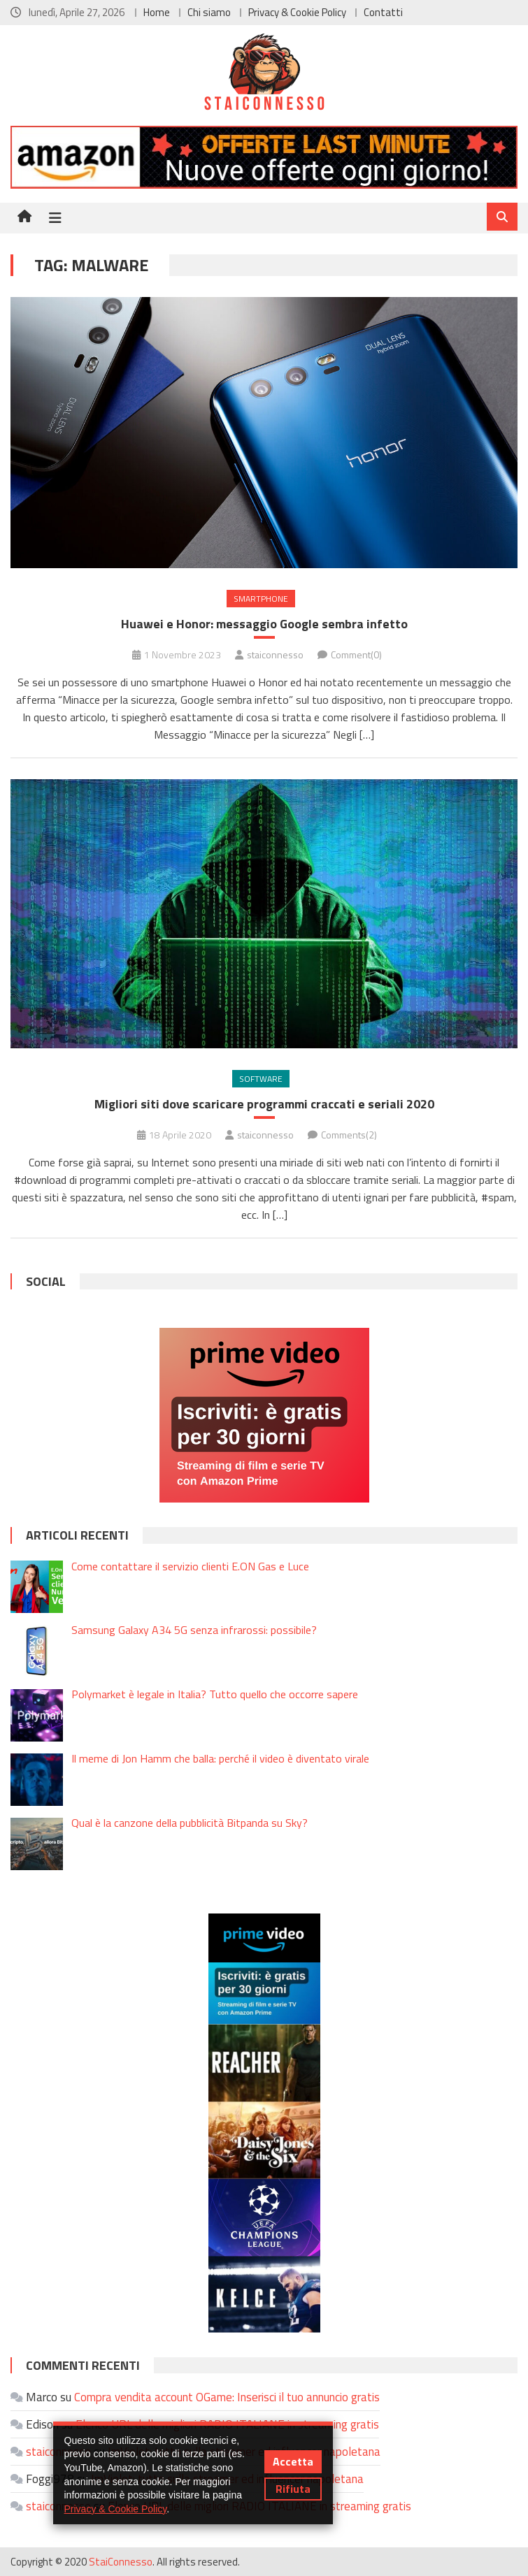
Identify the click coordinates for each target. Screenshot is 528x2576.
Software (261, 1078)
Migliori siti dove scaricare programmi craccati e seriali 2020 (264, 1104)
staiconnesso (275, 654)
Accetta (293, 2461)
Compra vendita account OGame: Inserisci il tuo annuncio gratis (227, 2397)
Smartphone (261, 598)
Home (156, 12)
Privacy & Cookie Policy (297, 12)
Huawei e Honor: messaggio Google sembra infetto (264, 624)
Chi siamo (209, 12)
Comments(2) (349, 1134)
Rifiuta (293, 2488)
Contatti (383, 12)
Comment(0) (356, 654)
